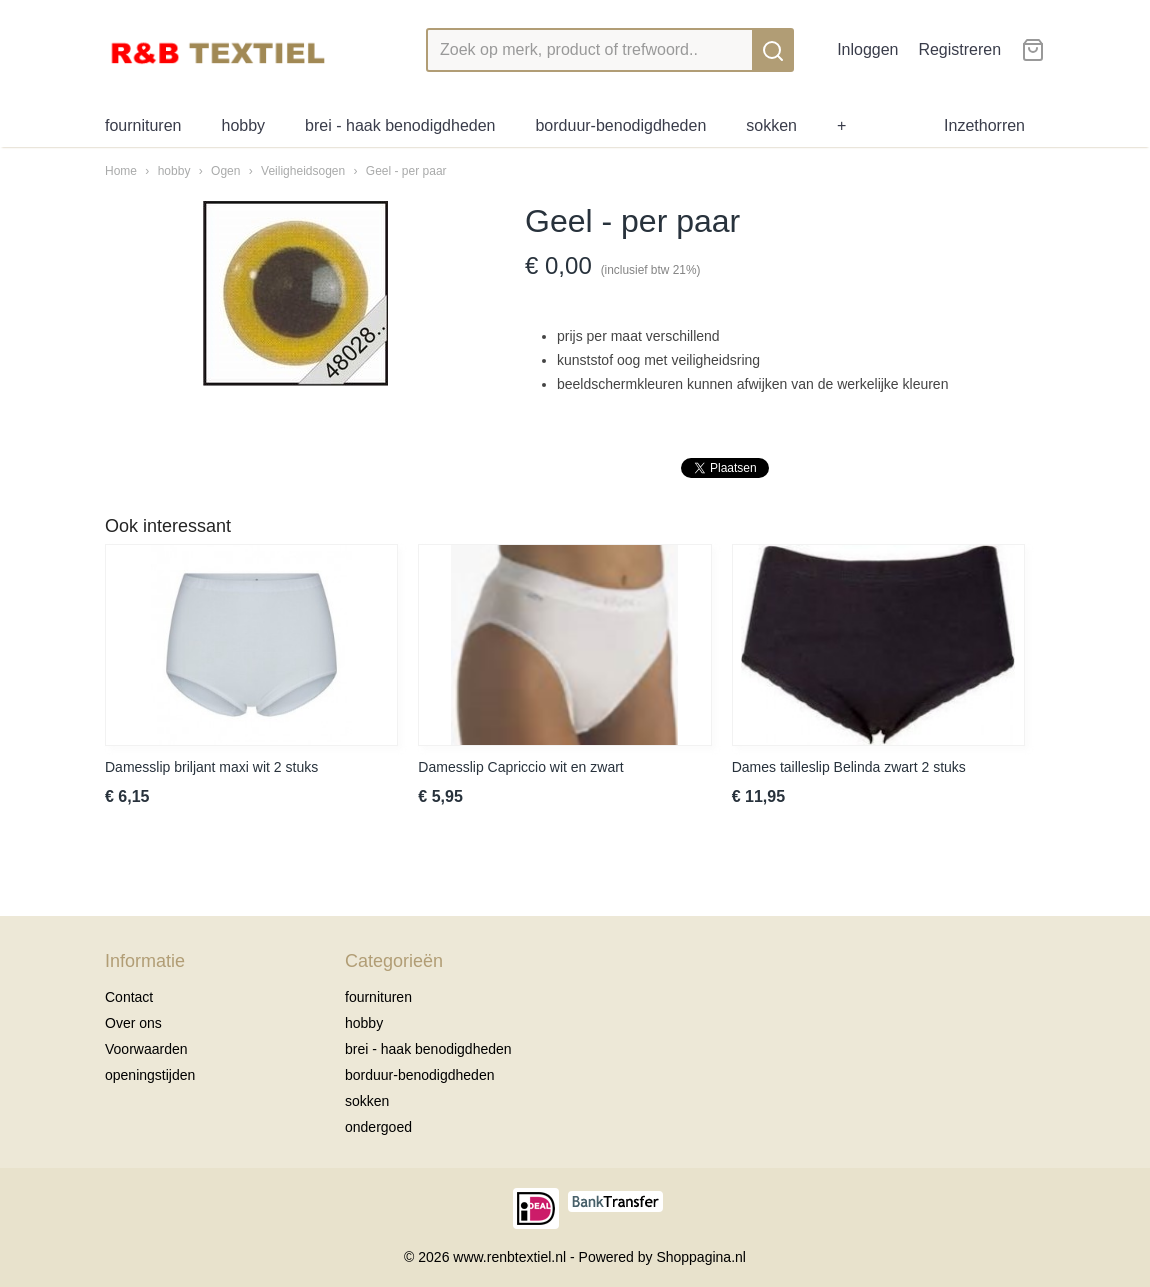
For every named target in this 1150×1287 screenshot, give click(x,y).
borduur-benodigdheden (620, 125)
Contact (129, 997)
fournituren (143, 125)
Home (121, 171)
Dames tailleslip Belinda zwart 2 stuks (849, 767)
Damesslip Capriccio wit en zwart (520, 767)
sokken (771, 125)
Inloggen (867, 49)
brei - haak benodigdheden (400, 125)
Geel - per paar (406, 171)
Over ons (133, 1023)
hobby (244, 125)
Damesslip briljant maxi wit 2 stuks (211, 767)
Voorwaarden (146, 1049)
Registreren (959, 49)
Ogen (225, 171)
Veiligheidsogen (303, 171)
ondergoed (378, 1127)
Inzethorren (984, 125)
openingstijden (150, 1075)
